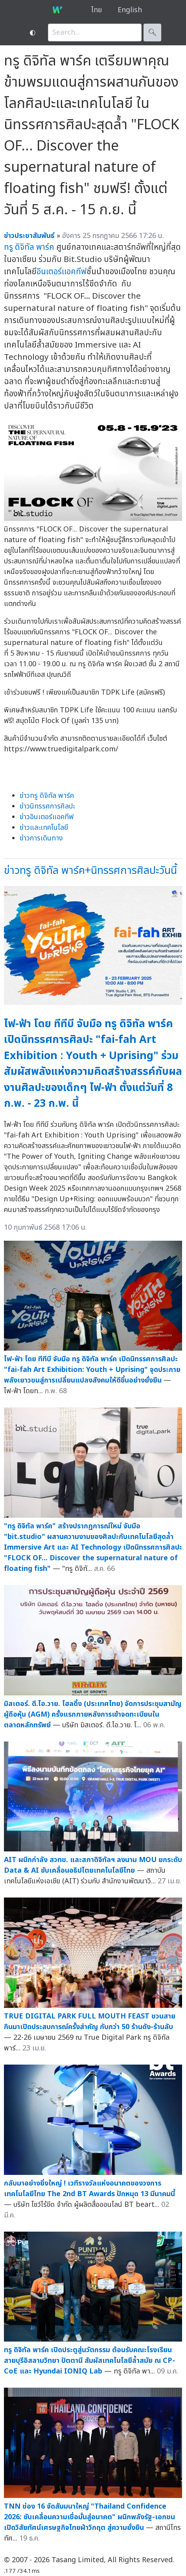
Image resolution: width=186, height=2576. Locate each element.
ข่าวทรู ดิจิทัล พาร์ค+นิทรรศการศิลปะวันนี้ (90, 870)
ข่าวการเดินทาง (41, 838)
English (130, 10)
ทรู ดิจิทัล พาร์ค (29, 247)
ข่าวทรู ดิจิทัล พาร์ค (47, 795)
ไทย (96, 10)
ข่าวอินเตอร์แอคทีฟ (47, 817)
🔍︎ (152, 32)
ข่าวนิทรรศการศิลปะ (47, 806)
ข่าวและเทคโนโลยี (44, 827)
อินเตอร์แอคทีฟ (62, 272)
